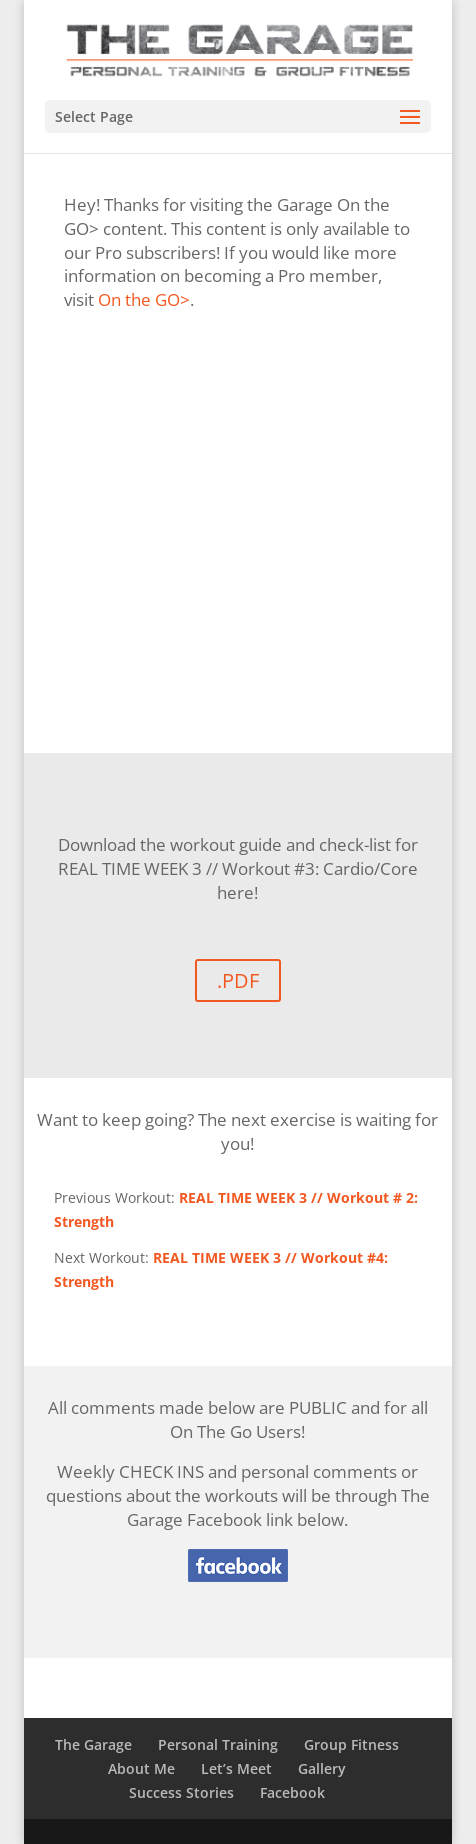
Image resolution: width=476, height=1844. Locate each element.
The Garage (93, 1744)
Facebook (292, 1792)
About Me (141, 1768)
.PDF (238, 980)
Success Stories (181, 1792)
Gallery (322, 1768)
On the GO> (144, 299)
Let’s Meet (236, 1768)
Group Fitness (351, 1744)
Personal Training (218, 1744)
